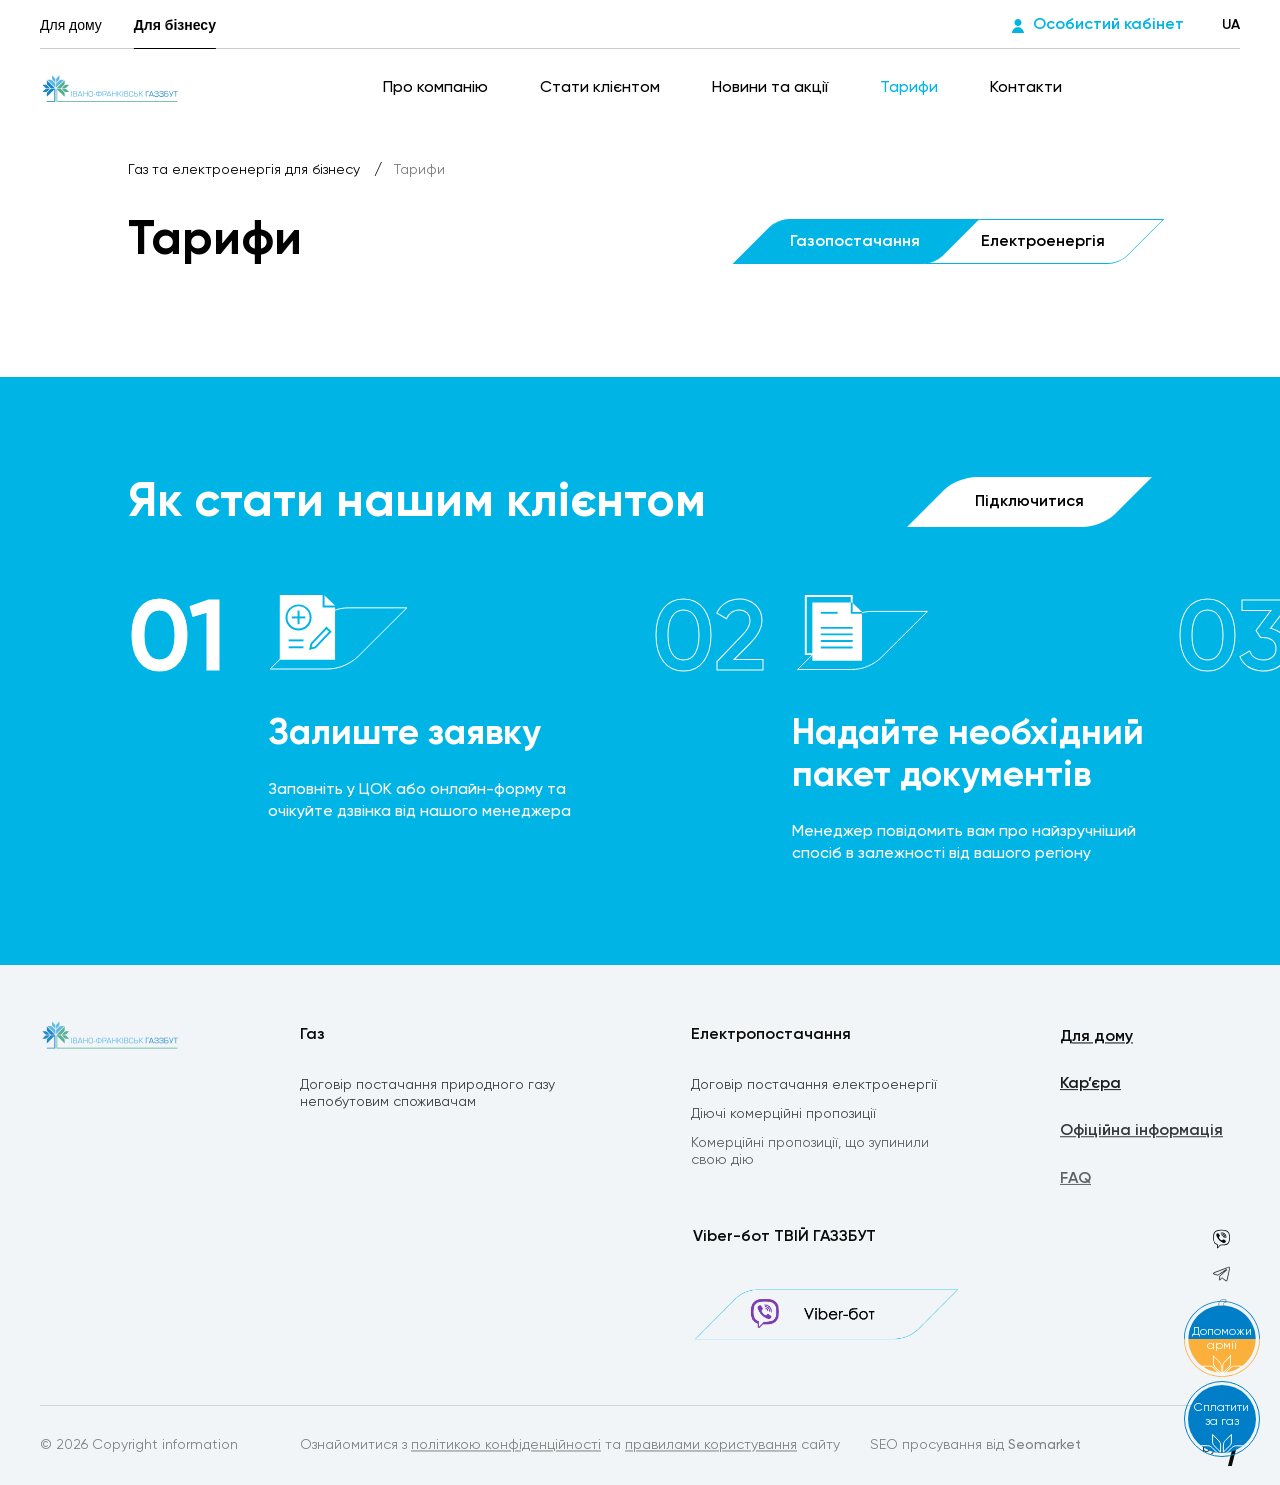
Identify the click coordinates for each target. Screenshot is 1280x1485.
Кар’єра (1090, 1087)
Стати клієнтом (602, 88)
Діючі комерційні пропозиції (783, 1117)
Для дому (71, 25)
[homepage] (110, 88)
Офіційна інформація (1141, 1135)
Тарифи (911, 88)
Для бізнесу (175, 25)
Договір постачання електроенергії (814, 1087)
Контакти (1026, 88)
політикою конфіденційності (506, 1447)
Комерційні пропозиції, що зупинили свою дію (810, 1155)
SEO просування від (975, 1447)
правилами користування (711, 1447)
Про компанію (437, 88)
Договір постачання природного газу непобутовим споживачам (427, 1095)
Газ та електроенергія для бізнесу (246, 170)
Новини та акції (772, 88)
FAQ (1075, 1184)
